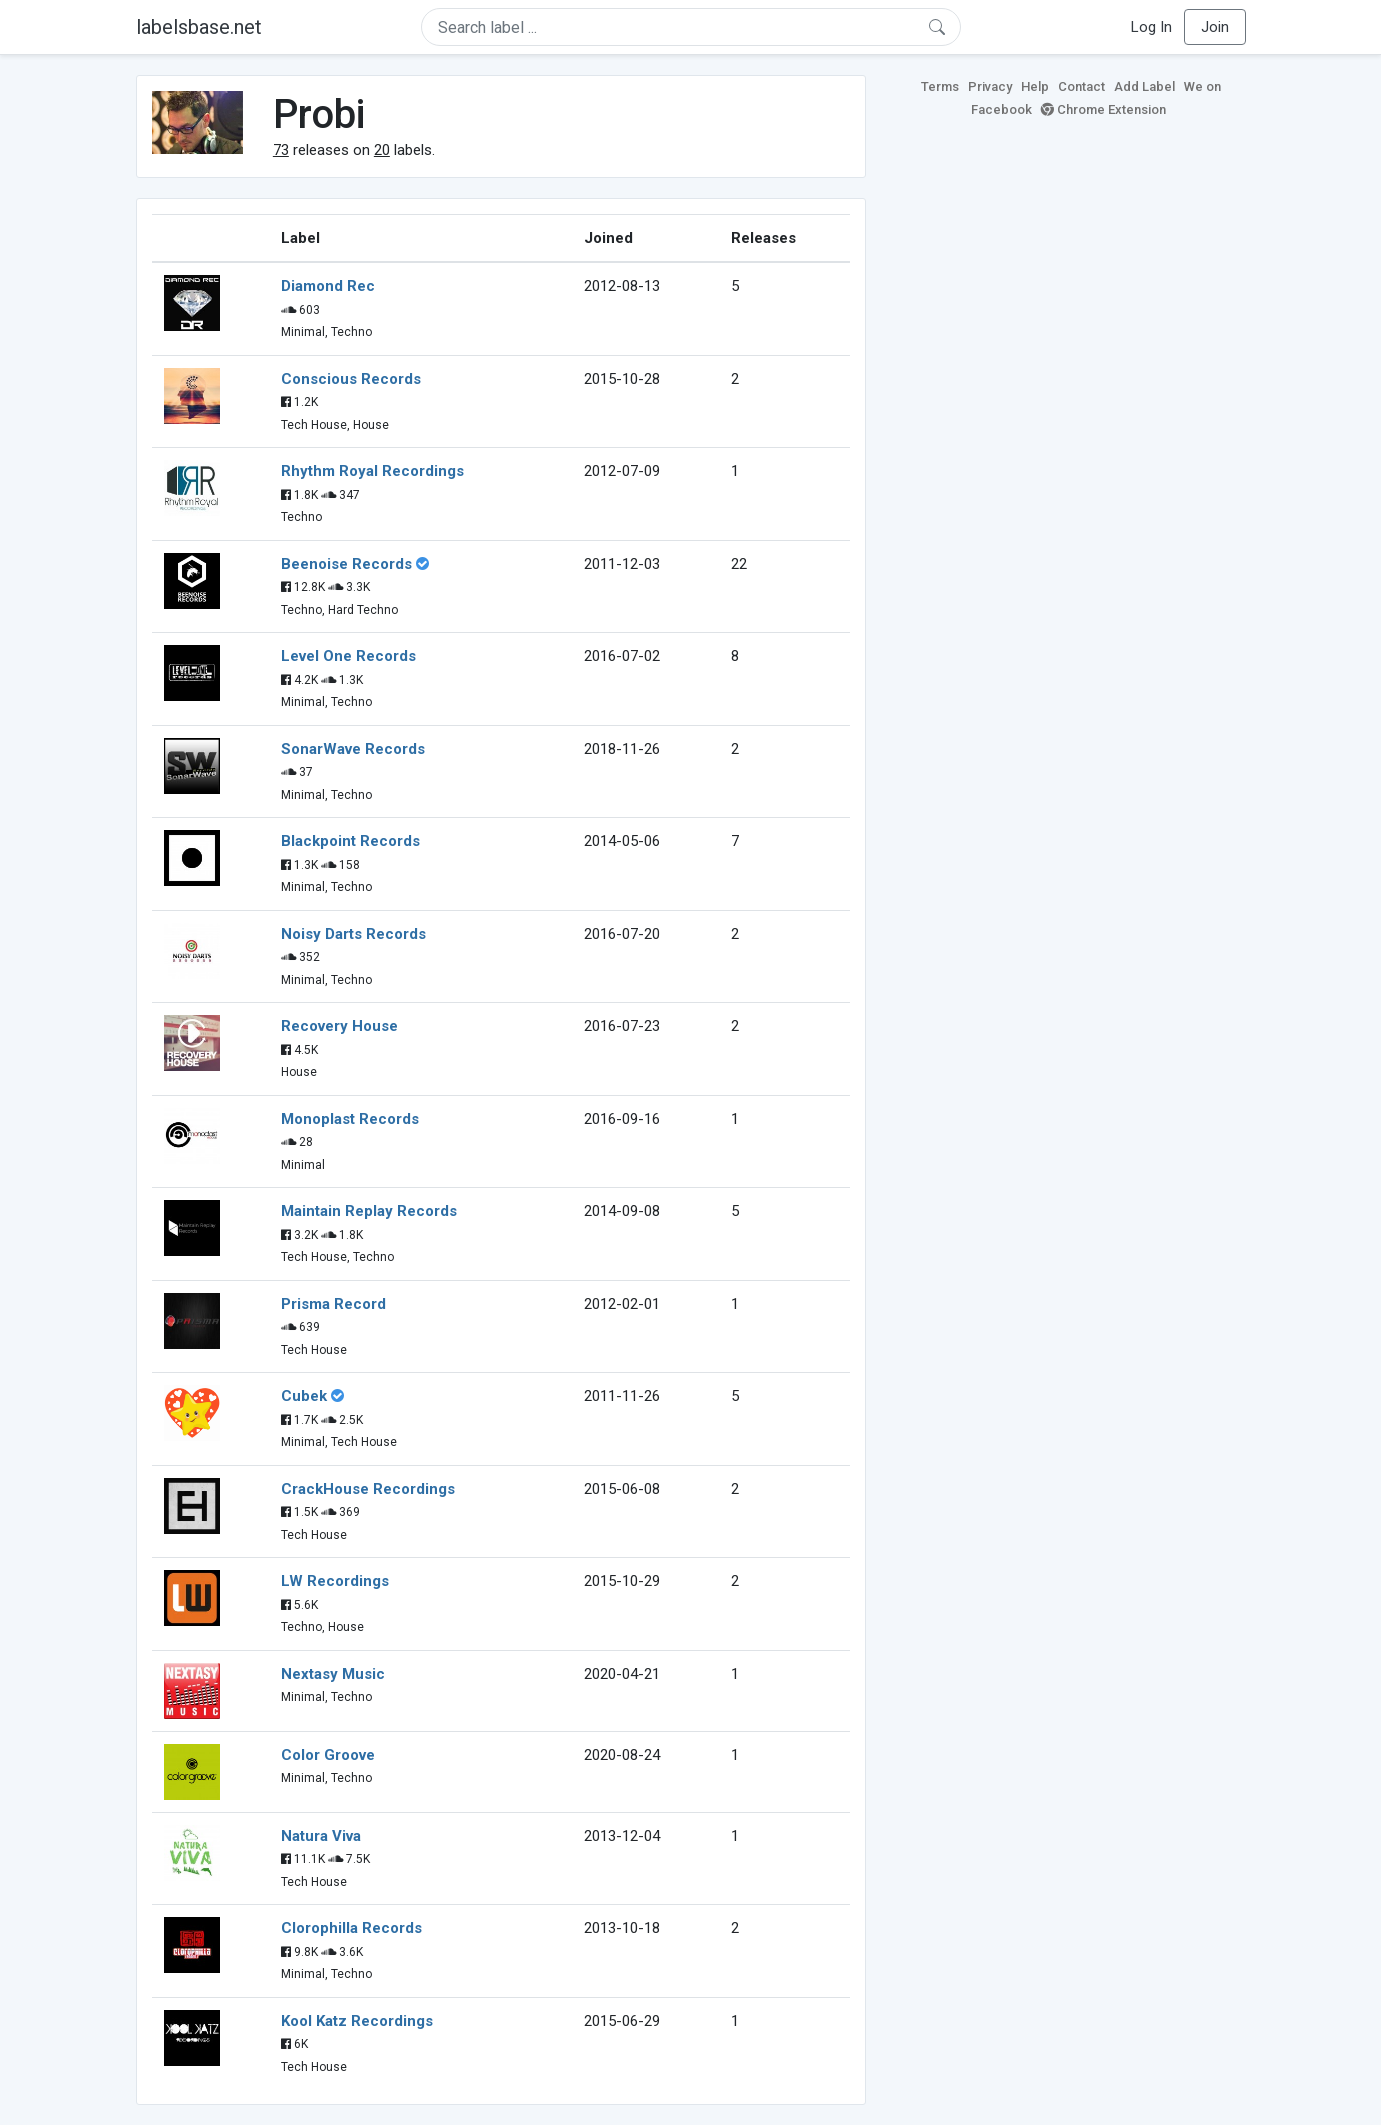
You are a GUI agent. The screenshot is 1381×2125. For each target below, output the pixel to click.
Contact (1081, 86)
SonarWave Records (353, 749)
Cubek (304, 1396)
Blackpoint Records (350, 841)
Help (1035, 86)
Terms (940, 86)
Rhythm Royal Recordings (372, 471)
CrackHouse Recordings (368, 1489)
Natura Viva (321, 1836)
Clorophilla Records (351, 1928)
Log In (1151, 27)
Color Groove (328, 1755)
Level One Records (348, 656)
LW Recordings (335, 1581)
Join (1215, 27)
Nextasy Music (333, 1674)
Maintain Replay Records (369, 1211)
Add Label (1144, 86)
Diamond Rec (328, 286)
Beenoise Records (346, 564)
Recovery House (339, 1026)
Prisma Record (333, 1304)
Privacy (990, 86)
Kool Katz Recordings (357, 2021)
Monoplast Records (350, 1119)
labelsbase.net (199, 27)
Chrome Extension (1103, 109)
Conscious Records (351, 379)
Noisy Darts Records (353, 934)
